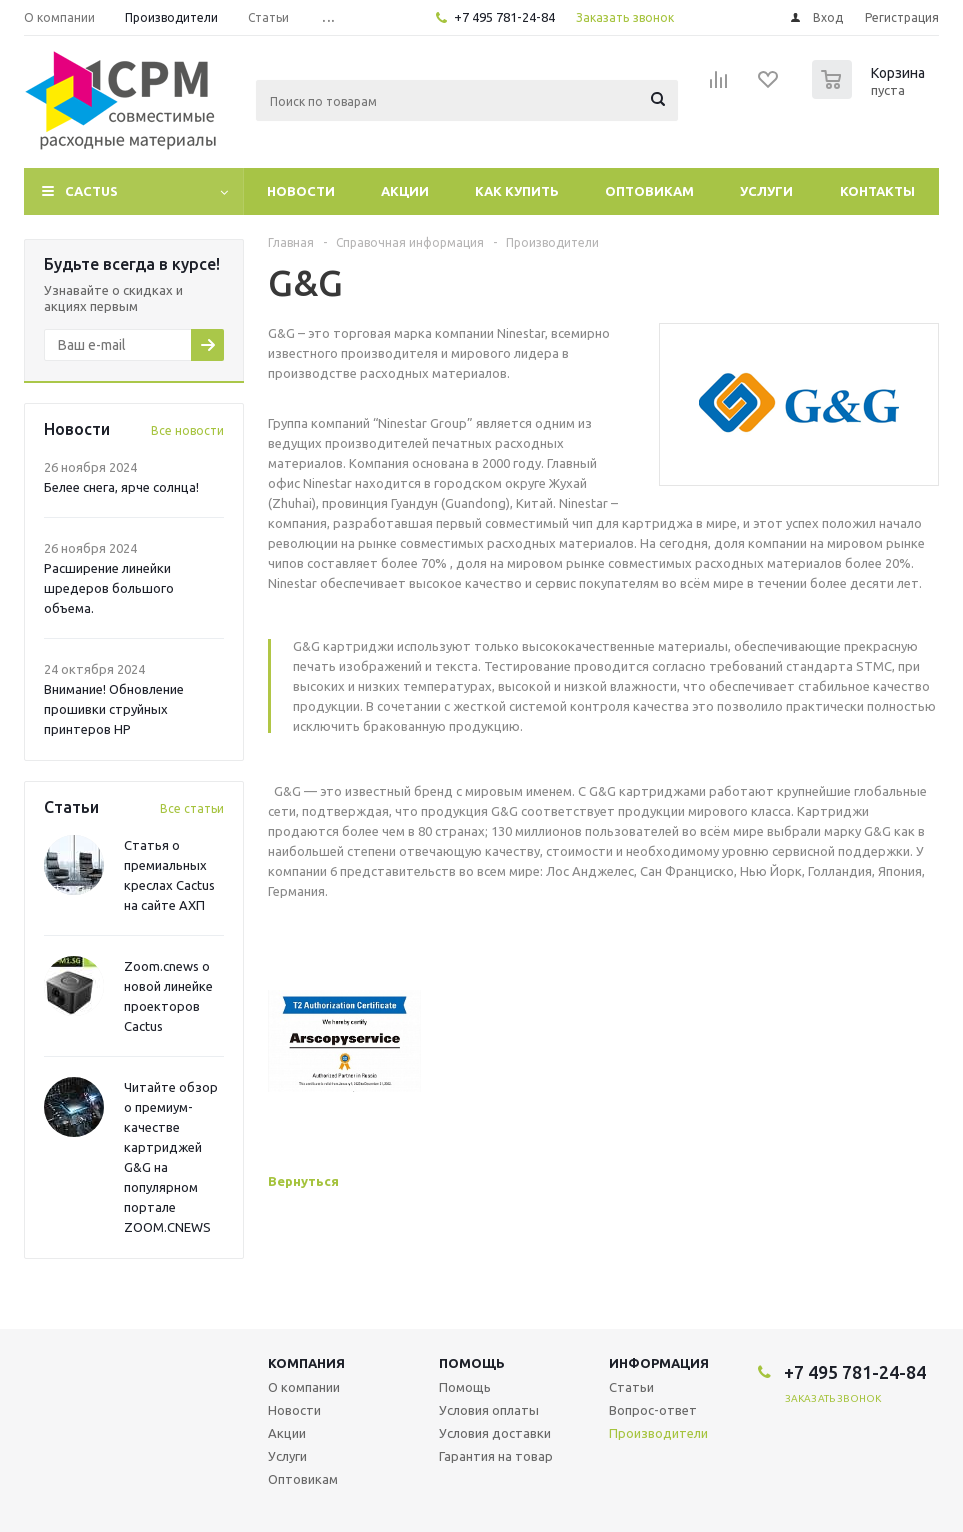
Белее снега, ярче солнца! (121, 487)
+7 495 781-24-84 (504, 17)
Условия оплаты (489, 1410)
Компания (306, 1363)
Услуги (766, 191)
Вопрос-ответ (653, 1410)
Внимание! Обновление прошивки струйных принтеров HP (114, 709)
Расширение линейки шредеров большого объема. (109, 588)
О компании (304, 1387)
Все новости (187, 430)
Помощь (472, 1363)
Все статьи (192, 808)
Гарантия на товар (496, 1456)
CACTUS (91, 191)
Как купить (517, 191)
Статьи (631, 1387)
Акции (405, 191)
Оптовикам (649, 191)
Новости (301, 191)
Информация (659, 1363)
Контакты (877, 191)
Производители (658, 1433)
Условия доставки (495, 1433)
